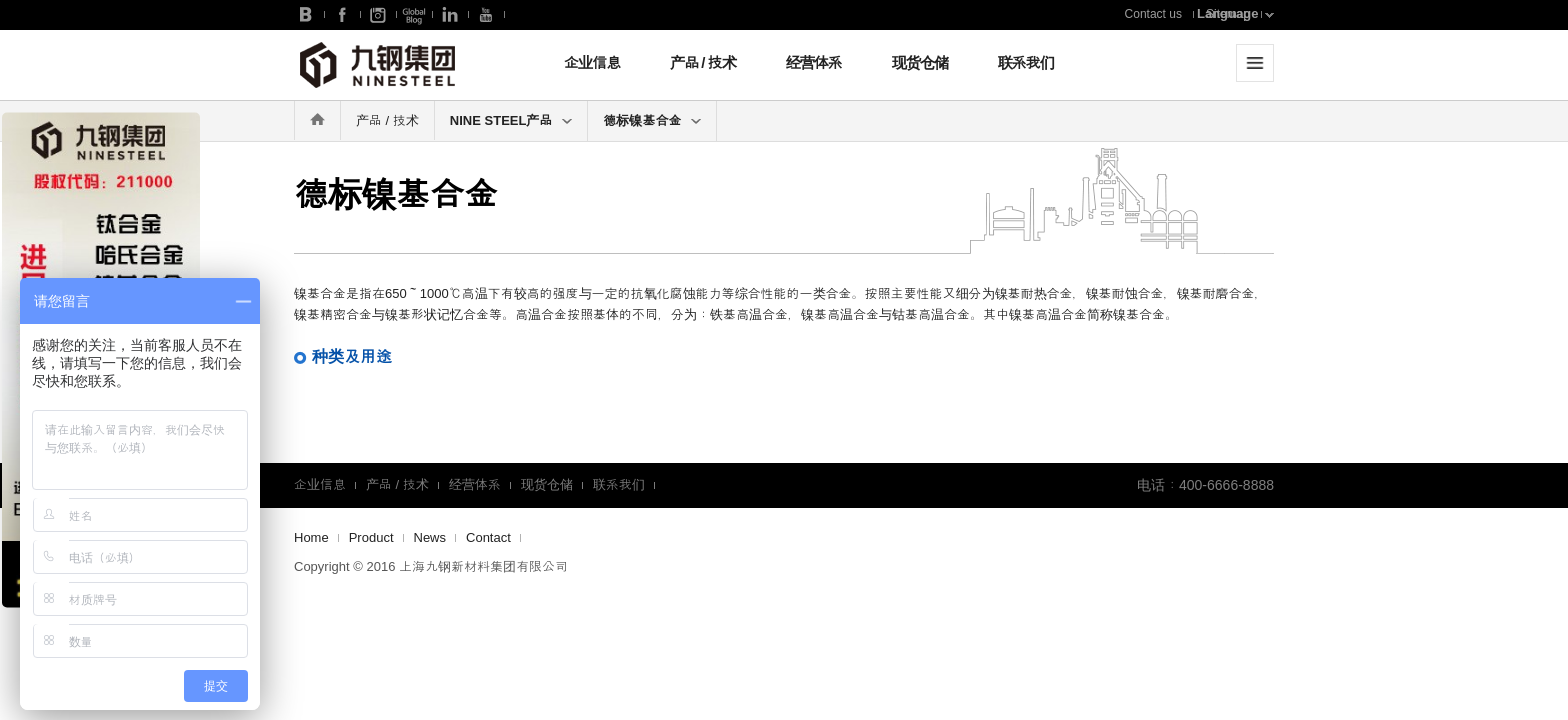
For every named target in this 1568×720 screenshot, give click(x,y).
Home (311, 537)
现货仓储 (920, 62)
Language (1227, 13)
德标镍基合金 (652, 120)
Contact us (1153, 14)
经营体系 (814, 62)
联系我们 (1026, 62)
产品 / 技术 (703, 62)
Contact (488, 537)
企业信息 (592, 62)
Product (371, 537)
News (430, 537)
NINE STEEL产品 (511, 120)
